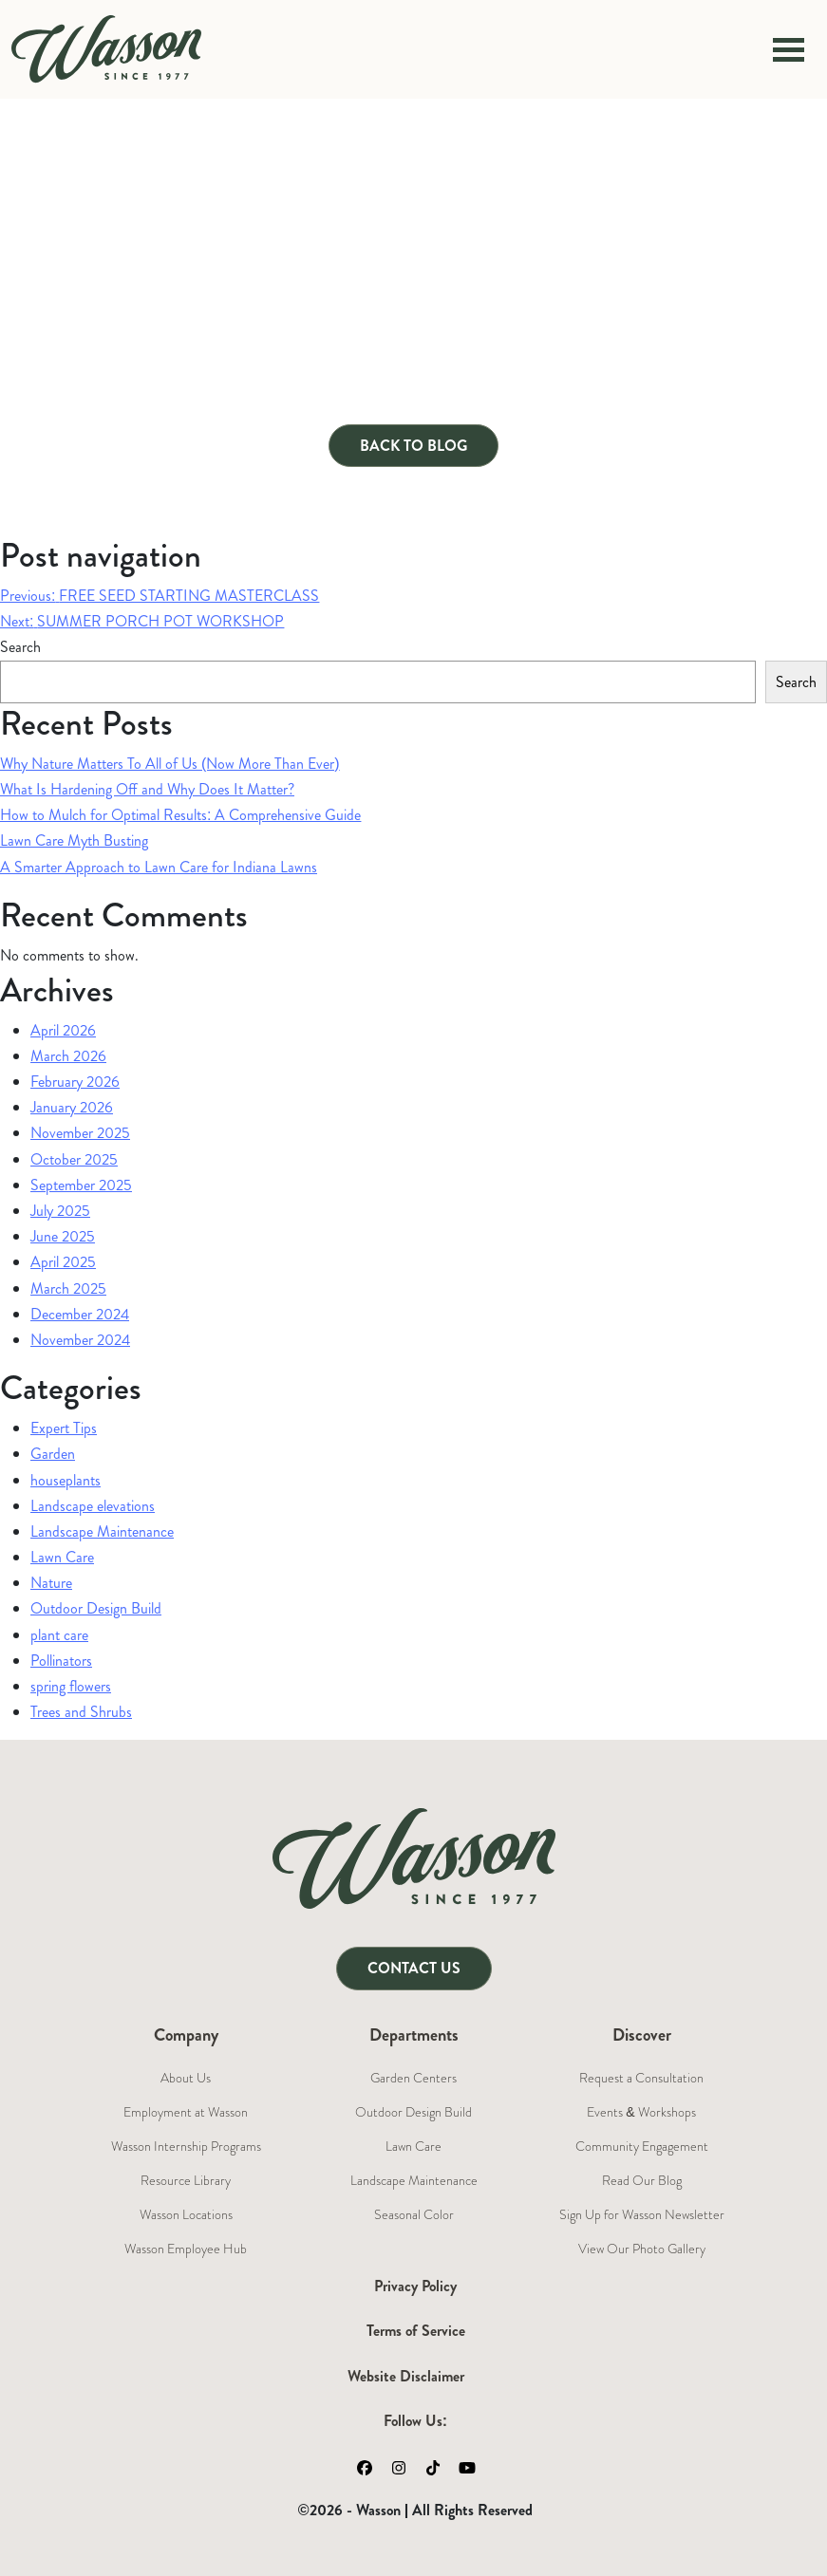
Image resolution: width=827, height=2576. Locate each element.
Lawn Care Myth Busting (74, 840)
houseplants (65, 1480)
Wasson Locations (186, 2214)
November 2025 (80, 1133)
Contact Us (413, 1968)
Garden (52, 1454)
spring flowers (70, 1686)
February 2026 (75, 1081)
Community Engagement (641, 2146)
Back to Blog (413, 446)
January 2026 (71, 1107)
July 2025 (60, 1211)
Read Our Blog (642, 2180)
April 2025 (63, 1262)
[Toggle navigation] (788, 49)
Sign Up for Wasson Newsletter (641, 2214)
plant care (59, 1635)
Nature (51, 1583)
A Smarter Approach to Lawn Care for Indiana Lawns (158, 867)
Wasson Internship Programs (186, 2146)
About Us (185, 2077)
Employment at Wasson (185, 2111)
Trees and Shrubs (81, 1712)
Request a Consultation (641, 2077)
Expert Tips (63, 1428)
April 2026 (63, 1030)
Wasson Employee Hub (185, 2248)
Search (20, 647)
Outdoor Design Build (95, 1608)
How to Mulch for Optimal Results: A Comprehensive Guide (180, 815)
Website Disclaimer (406, 2376)
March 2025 (68, 1288)
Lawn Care (62, 1557)
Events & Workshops (641, 2111)
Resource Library (186, 2180)
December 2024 (79, 1314)
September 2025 (81, 1185)
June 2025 (62, 1236)
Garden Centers (413, 2077)
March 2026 (68, 1056)
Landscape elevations (92, 1506)
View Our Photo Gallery (641, 2248)
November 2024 (80, 1340)
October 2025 (74, 1159)
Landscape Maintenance (102, 1531)
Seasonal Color (414, 2214)
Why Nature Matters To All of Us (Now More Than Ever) (170, 764)
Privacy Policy (415, 2286)
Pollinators (61, 1660)
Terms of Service (416, 2331)
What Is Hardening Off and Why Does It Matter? (147, 789)
